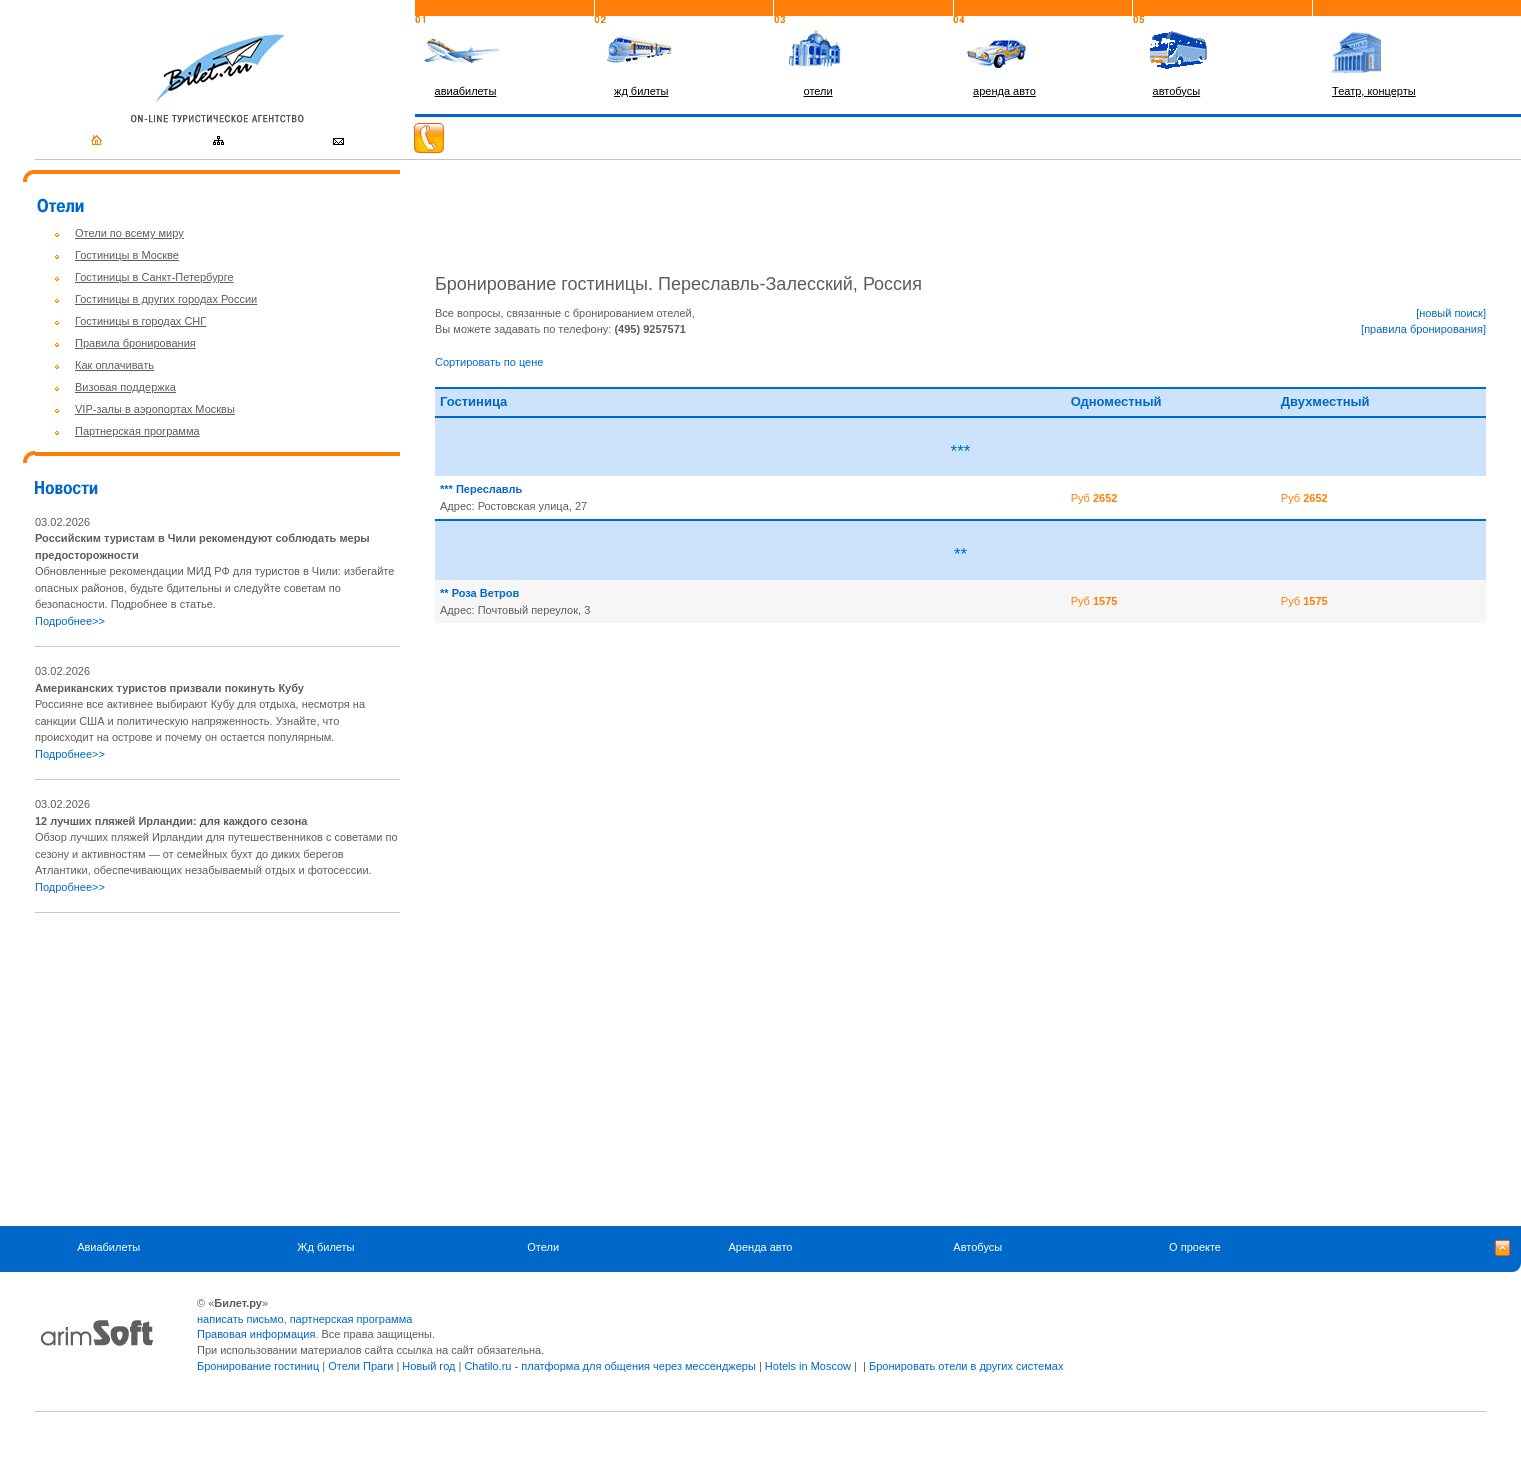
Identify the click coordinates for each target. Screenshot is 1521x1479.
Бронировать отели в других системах (966, 1366)
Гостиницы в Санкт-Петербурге (154, 277)
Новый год (428, 1366)
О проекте (1195, 1247)
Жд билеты (325, 1247)
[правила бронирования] (1423, 329)
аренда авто (1004, 91)
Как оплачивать (114, 365)
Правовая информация (256, 1334)
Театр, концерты (1374, 91)
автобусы (1177, 91)
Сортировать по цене (489, 362)
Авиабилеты (108, 1247)
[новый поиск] (1451, 313)
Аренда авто (760, 1247)
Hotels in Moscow (808, 1366)
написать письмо (240, 1319)
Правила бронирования (135, 343)
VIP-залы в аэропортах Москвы (155, 409)
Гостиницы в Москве (127, 255)
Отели (543, 1247)
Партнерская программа (137, 431)
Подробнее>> (70, 621)
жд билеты (641, 91)
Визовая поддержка (125, 387)
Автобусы (977, 1247)
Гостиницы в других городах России (166, 299)
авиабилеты (466, 91)
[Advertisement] (203, 1069)
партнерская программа (351, 1319)
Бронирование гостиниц (258, 1366)
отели (818, 91)
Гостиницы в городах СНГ (140, 321)
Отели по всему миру (129, 233)
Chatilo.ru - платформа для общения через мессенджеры (609, 1366)
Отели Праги (360, 1366)
